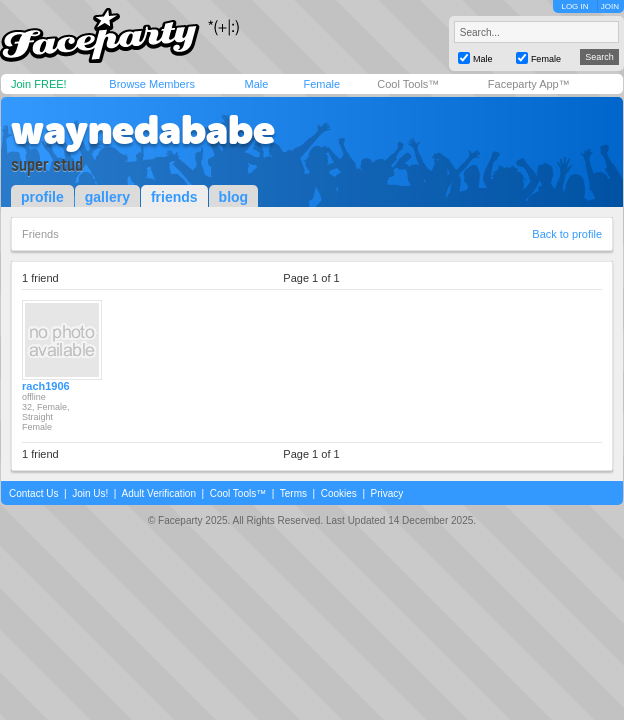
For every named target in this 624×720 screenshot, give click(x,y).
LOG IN (574, 6)
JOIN (610, 6)
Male (256, 84)
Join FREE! (39, 84)
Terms (293, 493)
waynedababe (143, 130)
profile (42, 197)
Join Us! (90, 493)
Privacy (387, 493)
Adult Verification (158, 493)
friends (174, 197)
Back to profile (567, 234)
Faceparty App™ (529, 84)
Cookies (339, 493)
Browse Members (152, 84)
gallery (107, 197)
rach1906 (46, 386)
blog (234, 197)
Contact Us (33, 493)
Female (321, 84)
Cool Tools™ (408, 84)
